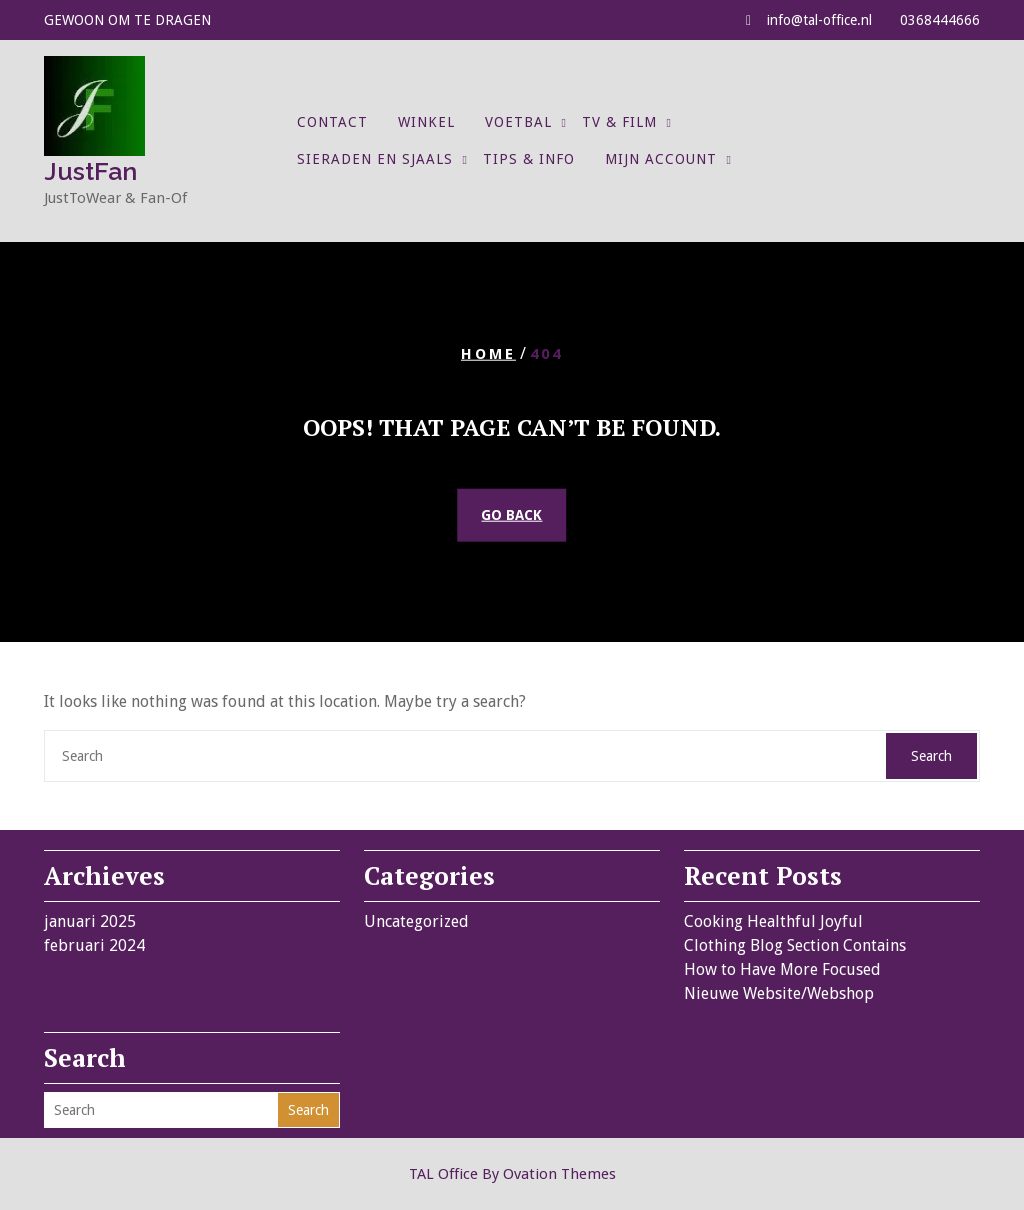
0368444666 (940, 20)
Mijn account (661, 159)
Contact (332, 122)
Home (488, 353)
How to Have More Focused (782, 969)
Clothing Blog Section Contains (795, 945)
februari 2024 (94, 945)
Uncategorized (416, 921)
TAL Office (512, 1174)
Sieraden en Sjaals (375, 159)
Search (931, 756)
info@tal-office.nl (819, 20)
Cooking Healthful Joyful (773, 921)
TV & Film (619, 122)
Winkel (426, 122)
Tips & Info (529, 159)
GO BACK (511, 515)
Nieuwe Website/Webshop (779, 993)
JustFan (90, 171)
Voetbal (518, 122)
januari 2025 (90, 921)
